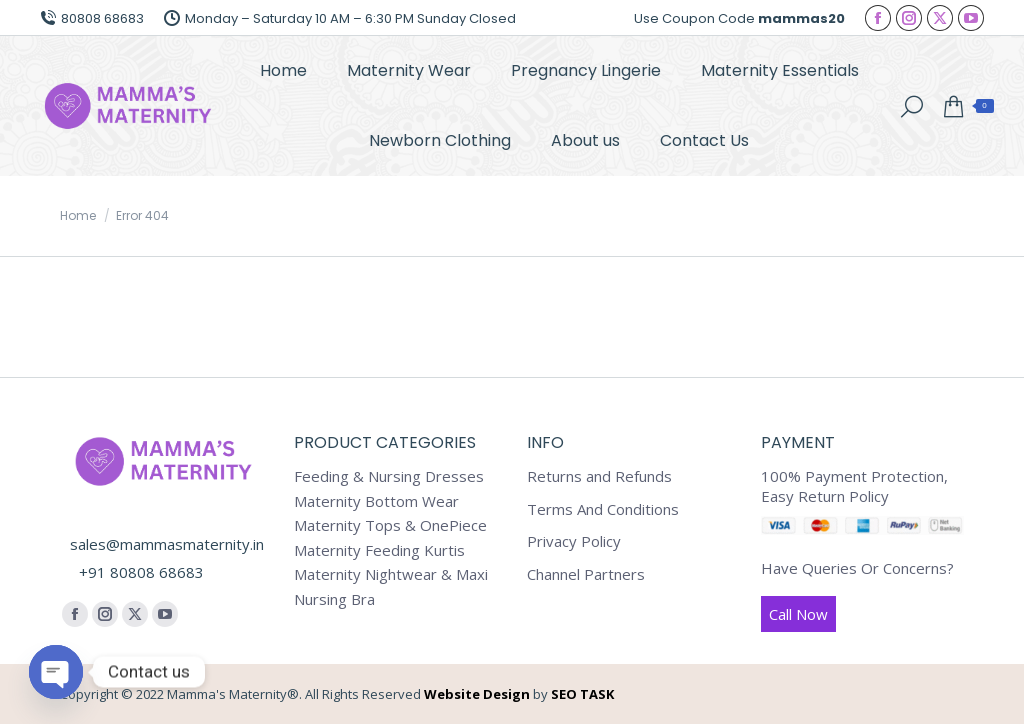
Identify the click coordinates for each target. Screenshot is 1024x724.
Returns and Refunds (599, 476)
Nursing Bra (334, 599)
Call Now (798, 614)
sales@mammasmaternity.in (167, 544)
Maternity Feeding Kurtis (379, 550)
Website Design (477, 694)
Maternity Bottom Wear (376, 501)
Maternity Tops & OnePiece (390, 525)
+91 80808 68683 (141, 572)
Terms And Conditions (603, 509)
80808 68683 (92, 18)
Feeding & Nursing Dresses (389, 476)
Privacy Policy (574, 541)
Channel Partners (586, 574)
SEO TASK (582, 694)
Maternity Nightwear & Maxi (391, 574)
